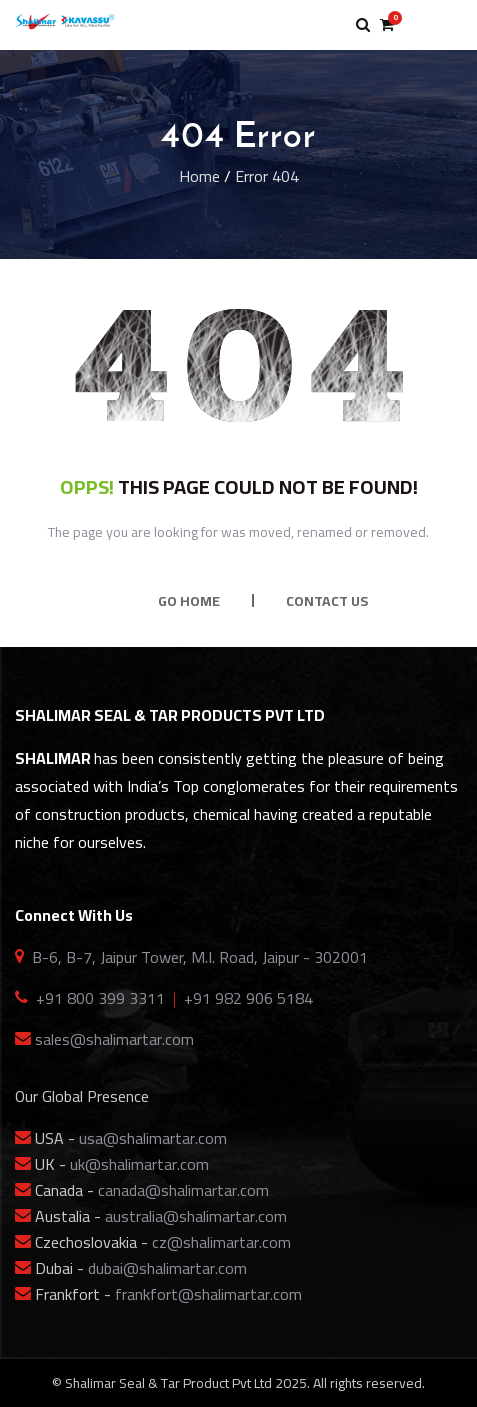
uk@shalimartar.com (139, 1164)
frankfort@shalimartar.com (208, 1294)
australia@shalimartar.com (196, 1216)
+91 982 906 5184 (248, 998)
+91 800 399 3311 (100, 998)
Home (199, 176)
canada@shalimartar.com (183, 1190)
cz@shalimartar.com (221, 1242)
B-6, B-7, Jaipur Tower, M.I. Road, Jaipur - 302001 (200, 957)
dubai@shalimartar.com (167, 1268)
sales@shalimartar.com (114, 1039)
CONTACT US (327, 601)
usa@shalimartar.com (153, 1138)
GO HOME (189, 601)
